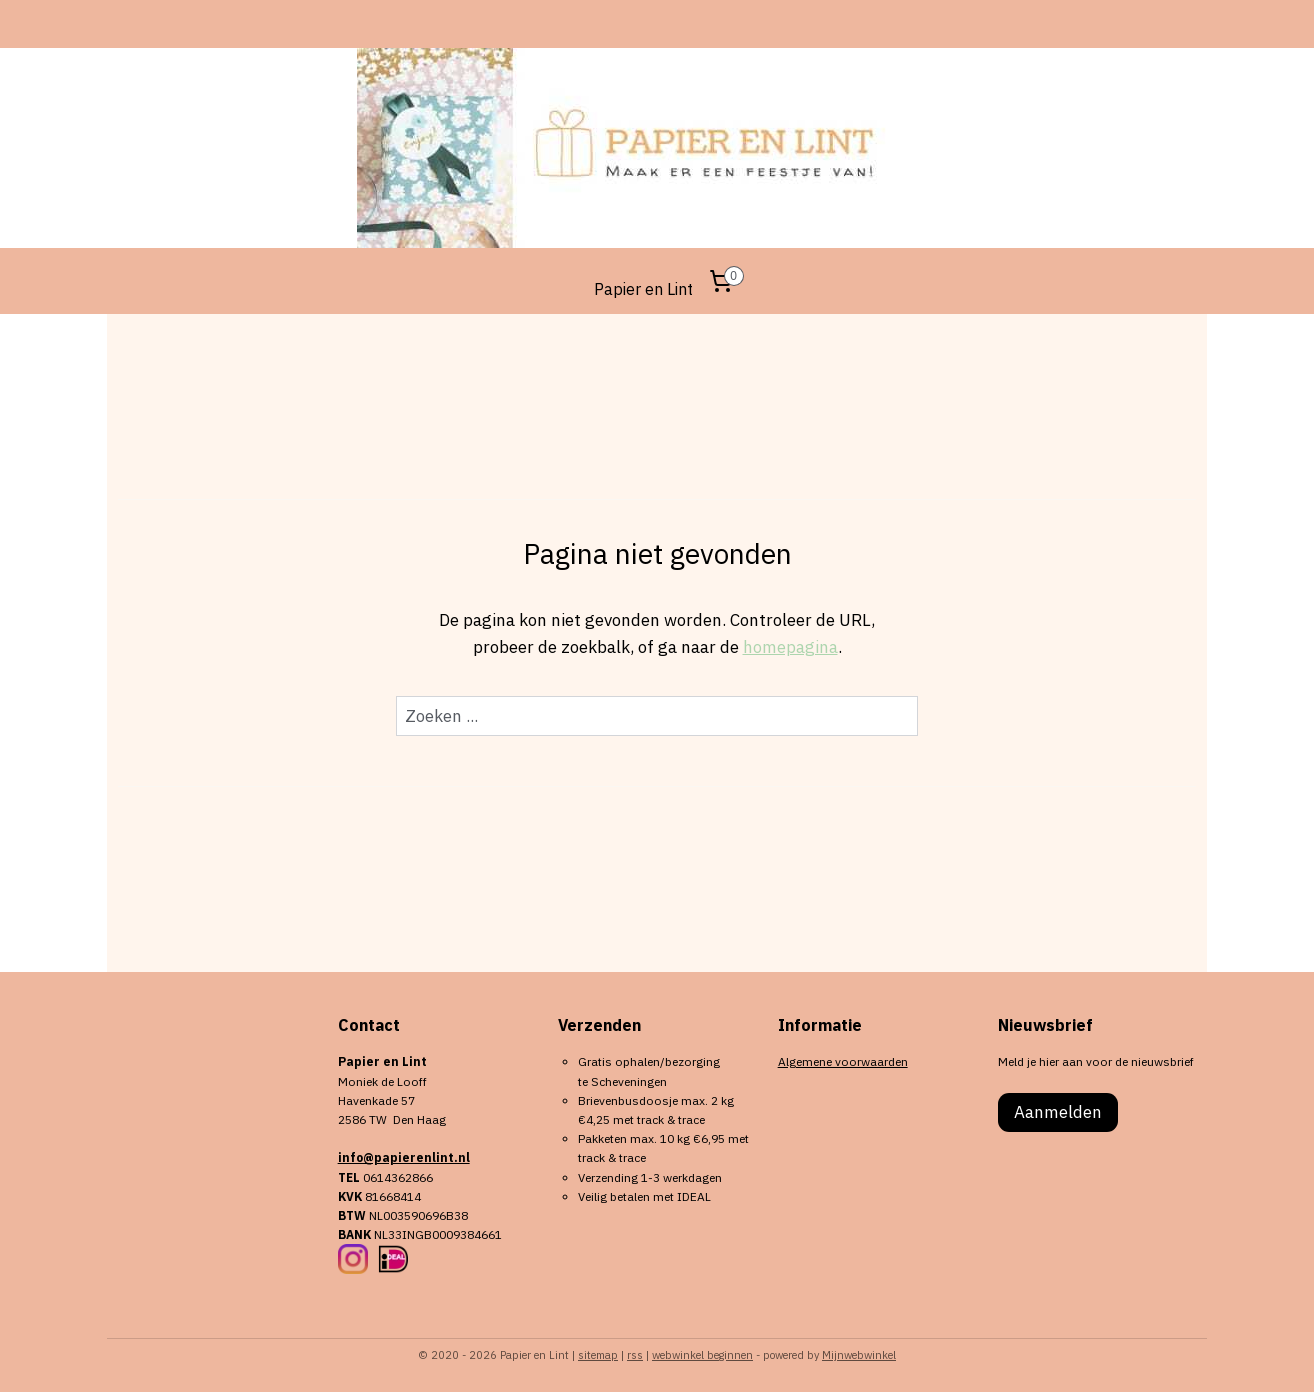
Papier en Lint (643, 289)
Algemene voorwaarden (843, 1061)
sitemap (598, 1355)
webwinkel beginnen (702, 1355)
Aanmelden (1058, 1112)
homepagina (790, 647)
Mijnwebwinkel (859, 1355)
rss (635, 1355)
